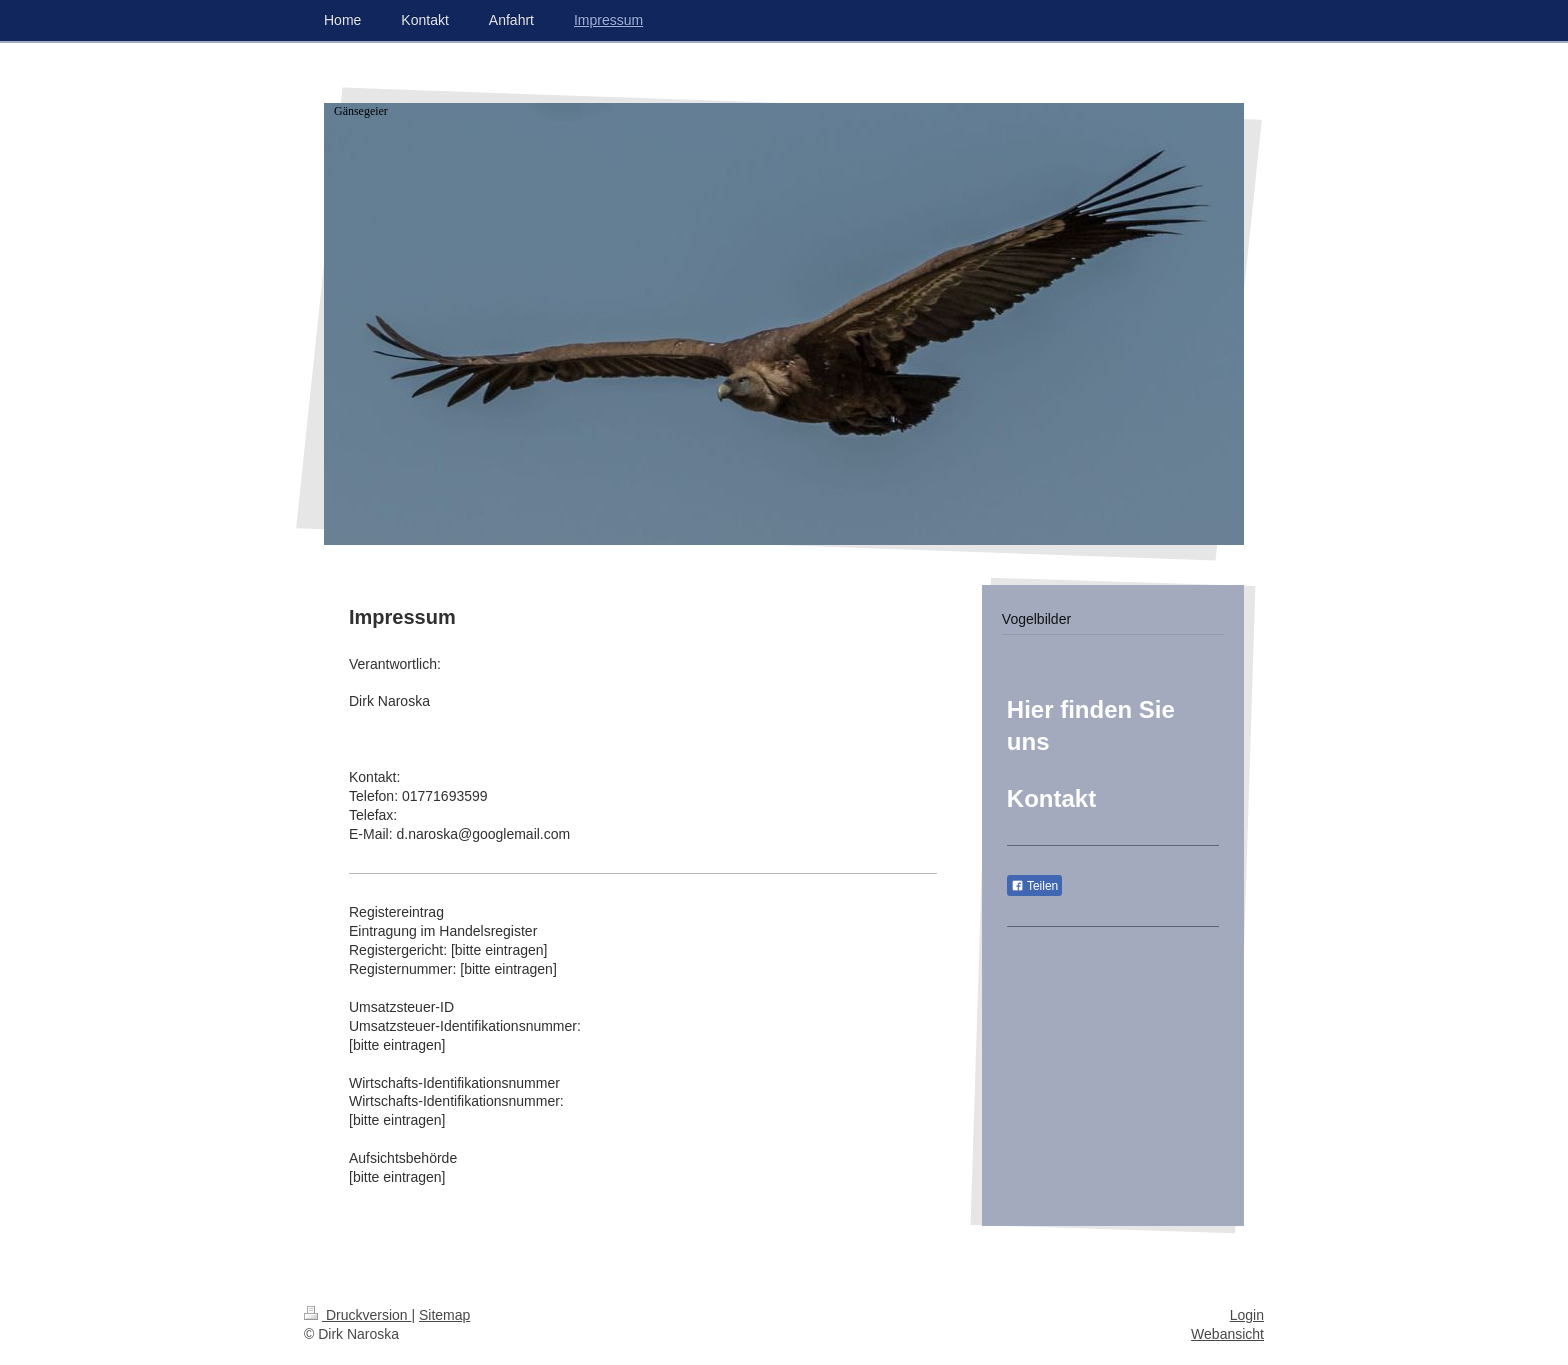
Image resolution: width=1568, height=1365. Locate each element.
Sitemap (444, 1315)
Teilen (1034, 886)
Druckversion (357, 1315)
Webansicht (1227, 1334)
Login (1247, 1315)
